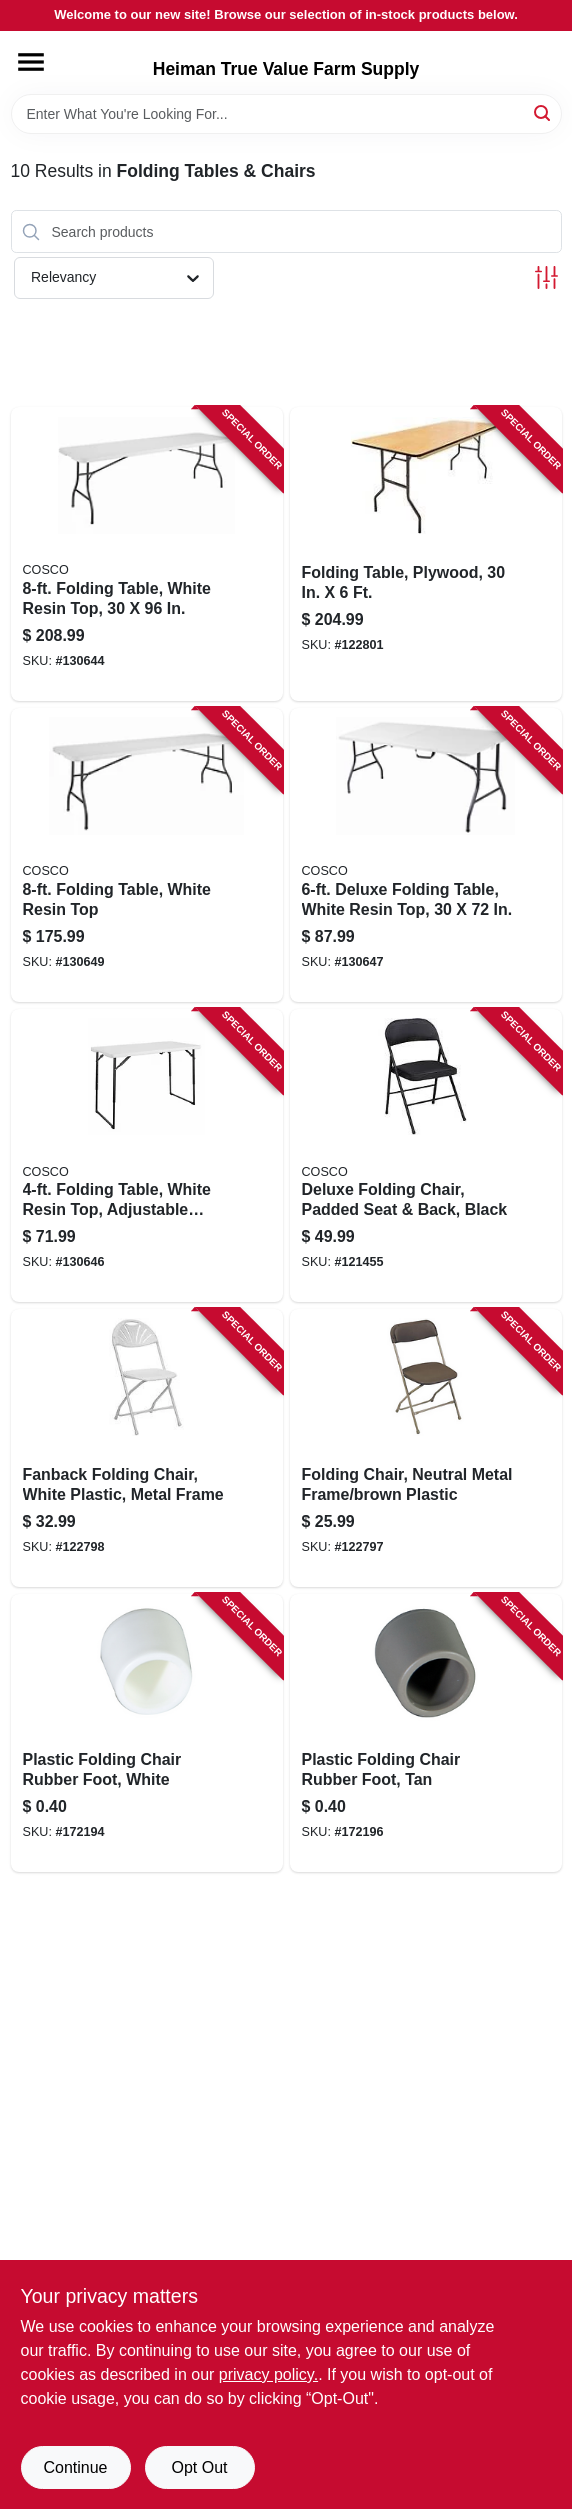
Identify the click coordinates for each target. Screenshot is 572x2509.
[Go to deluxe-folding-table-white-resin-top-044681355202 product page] (426, 855)
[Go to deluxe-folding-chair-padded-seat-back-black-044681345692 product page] (426, 1156)
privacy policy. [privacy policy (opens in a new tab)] (268, 2374)
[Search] (543, 112)
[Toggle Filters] (546, 277)
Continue (75, 2467)
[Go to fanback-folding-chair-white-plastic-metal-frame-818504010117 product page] (147, 1448)
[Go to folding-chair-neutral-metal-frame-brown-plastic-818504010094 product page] (426, 1448)
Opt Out (199, 2467)
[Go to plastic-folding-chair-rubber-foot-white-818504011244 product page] (147, 1733)
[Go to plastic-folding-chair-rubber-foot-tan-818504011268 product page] (426, 1733)
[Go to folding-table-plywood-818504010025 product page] (426, 554)
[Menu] (31, 62)
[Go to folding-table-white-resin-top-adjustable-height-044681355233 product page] (147, 1156)
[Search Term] (286, 114)
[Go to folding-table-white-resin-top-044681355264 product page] (147, 554)
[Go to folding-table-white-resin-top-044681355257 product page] (147, 855)
